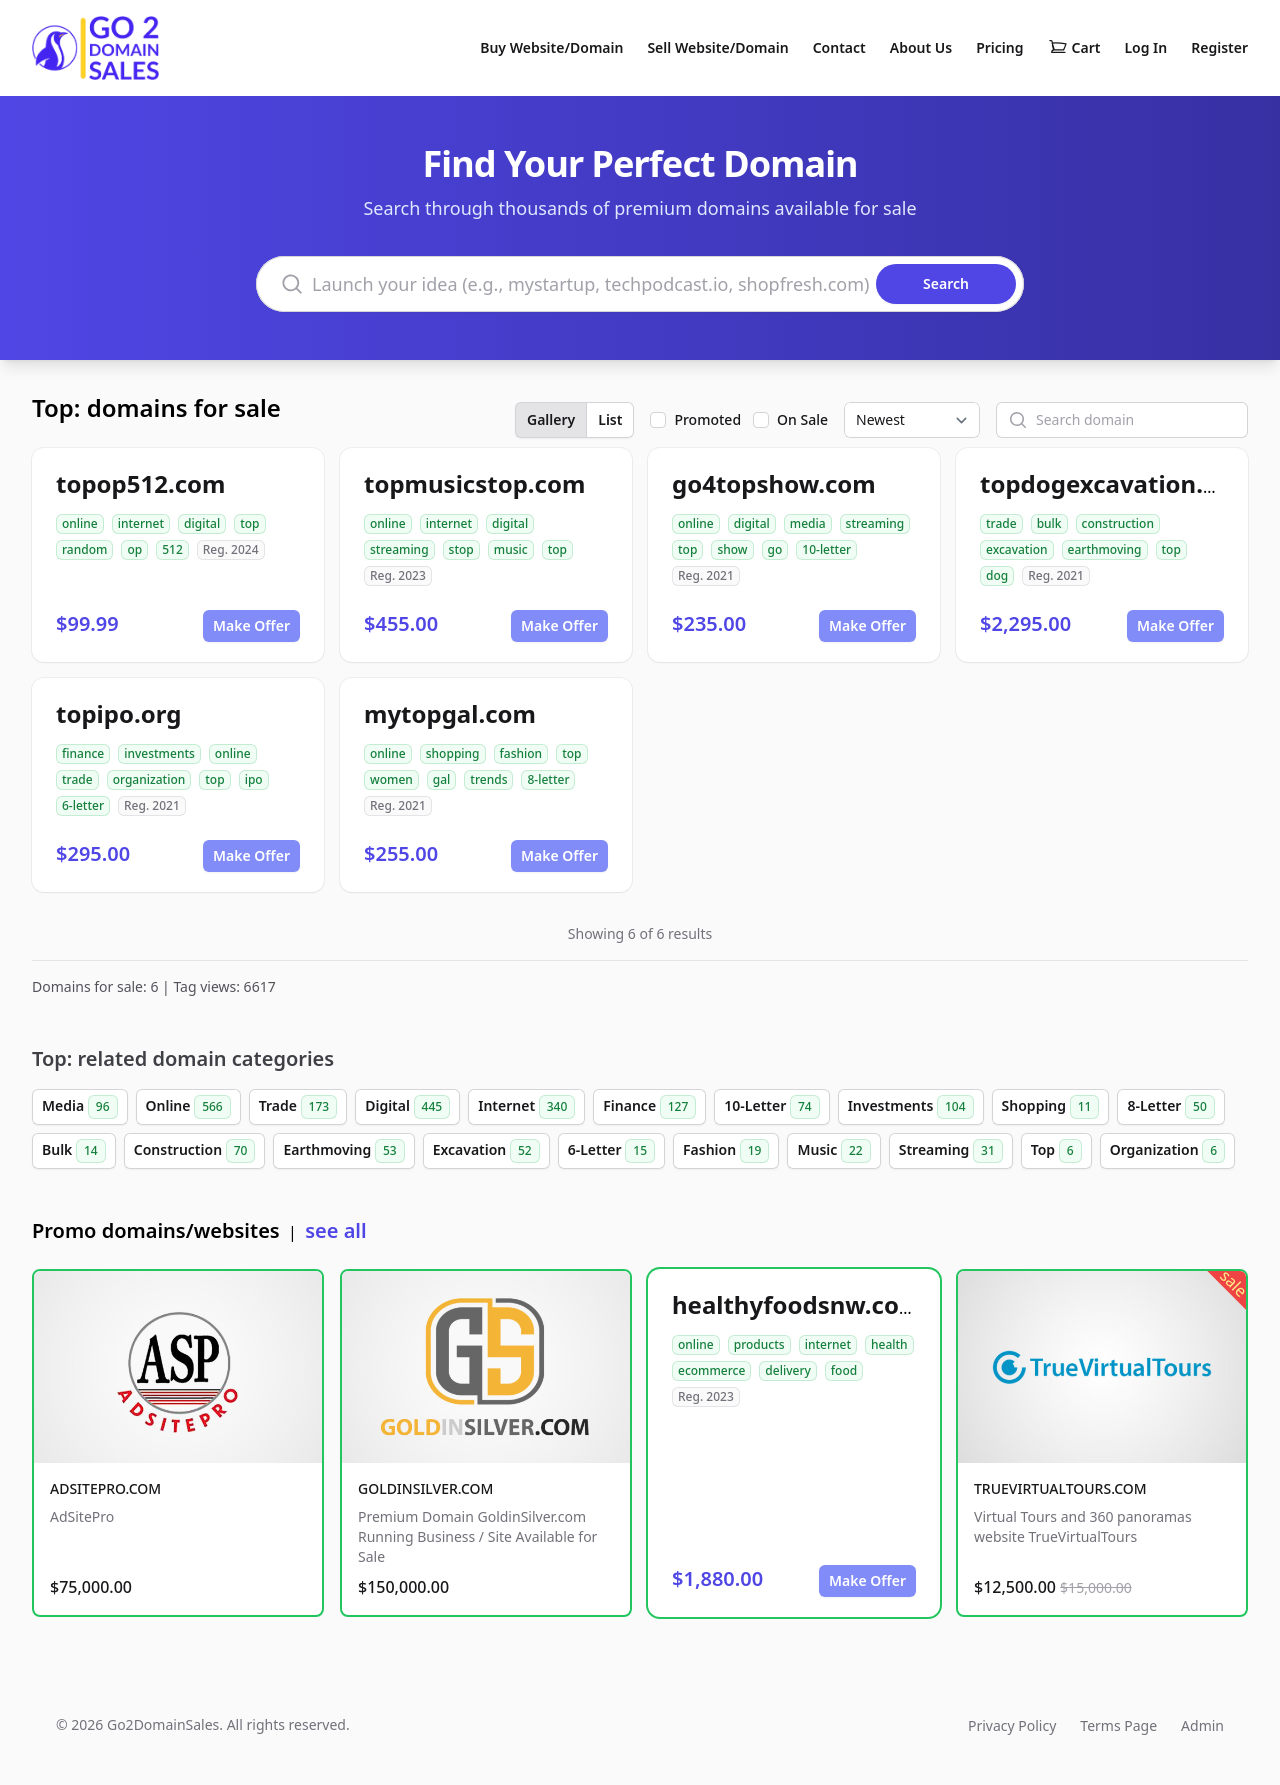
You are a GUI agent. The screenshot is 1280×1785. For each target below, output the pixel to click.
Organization (1168, 1151)
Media (80, 1107)
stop (461, 549)
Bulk (74, 1151)
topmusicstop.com (474, 483)
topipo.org (118, 713)
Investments (911, 1107)
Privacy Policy (1012, 1725)
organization (149, 779)
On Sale (802, 419)
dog (997, 575)
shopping (453, 753)
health (889, 1344)
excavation (1017, 549)
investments (159, 753)
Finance (649, 1107)
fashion (521, 753)
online (80, 523)
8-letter (548, 779)
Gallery (551, 419)
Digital (407, 1107)
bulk (1049, 523)
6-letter (83, 805)
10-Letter (771, 1107)
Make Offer (251, 625)
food (844, 1370)
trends (488, 779)
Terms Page (1118, 1725)
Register (1219, 47)
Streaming (951, 1151)
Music (833, 1151)
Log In (1145, 47)
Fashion (726, 1151)
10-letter (826, 549)
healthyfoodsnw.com (797, 1304)
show (732, 549)
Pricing (999, 47)
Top (1056, 1151)
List (610, 419)
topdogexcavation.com (1117, 483)
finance (83, 753)
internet (141, 523)
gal (442, 779)
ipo (254, 779)
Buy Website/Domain (551, 47)
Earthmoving (343, 1151)
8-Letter (1170, 1107)
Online (188, 1107)
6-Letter (611, 1151)
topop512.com (140, 483)
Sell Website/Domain (717, 47)
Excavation (486, 1151)
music (511, 549)
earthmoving (1105, 549)
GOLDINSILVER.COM (425, 1488)
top (249, 523)
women (391, 779)
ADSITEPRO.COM (105, 1488)
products (759, 1344)
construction (1118, 523)
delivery (787, 1370)
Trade (298, 1107)
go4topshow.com (774, 483)
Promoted (707, 419)
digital (202, 523)
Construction (195, 1151)
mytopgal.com (450, 713)
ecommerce (711, 1370)
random (84, 549)
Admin (1202, 1725)
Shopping (1051, 1107)
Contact (839, 47)
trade (1001, 523)
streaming (399, 549)
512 (172, 549)
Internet (526, 1107)
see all (335, 1230)
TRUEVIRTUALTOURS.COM (1060, 1488)
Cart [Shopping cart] (1074, 48)
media (808, 523)
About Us (921, 47)
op (134, 549)
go (775, 549)
